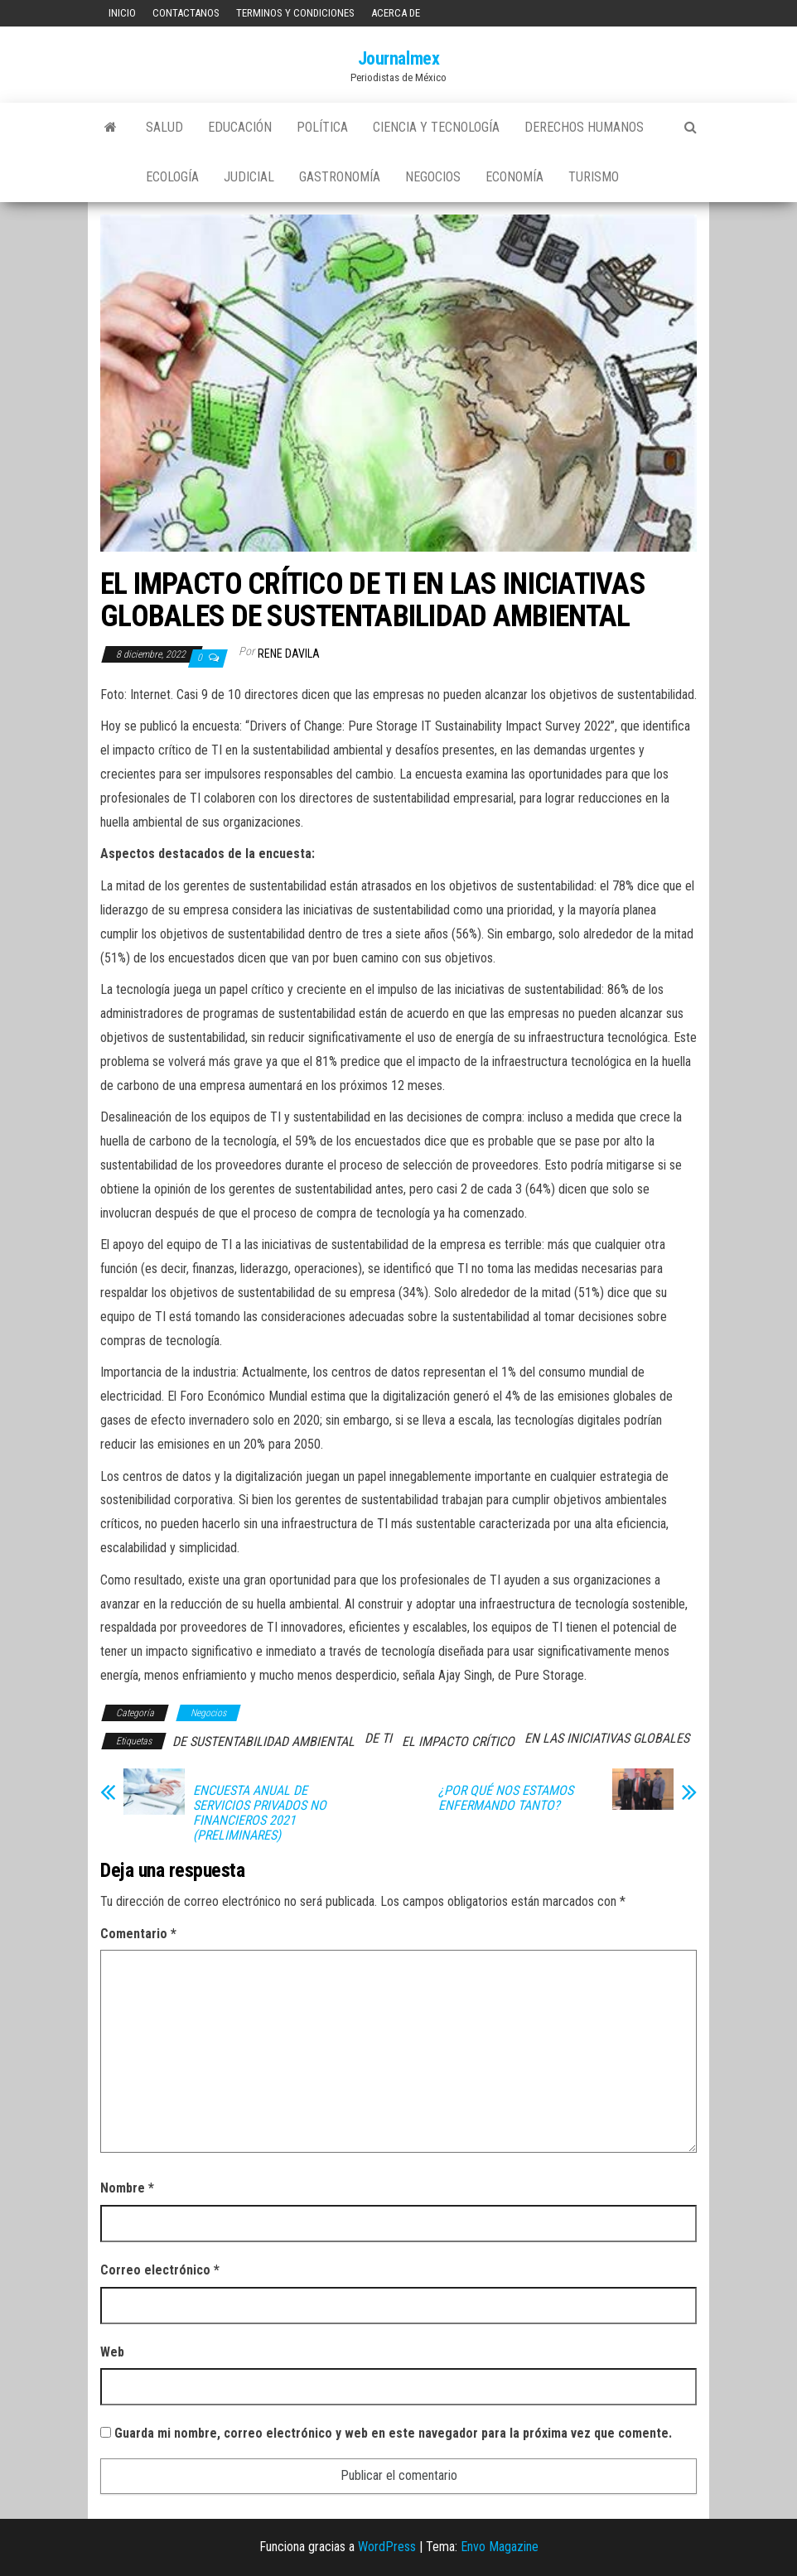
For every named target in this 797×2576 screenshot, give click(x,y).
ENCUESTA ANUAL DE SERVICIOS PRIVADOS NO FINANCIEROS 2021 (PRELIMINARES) (259, 1813)
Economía (514, 177)
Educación (240, 127)
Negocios (433, 177)
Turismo (593, 177)
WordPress (387, 2546)
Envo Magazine (500, 2546)
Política (322, 127)
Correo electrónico (160, 2270)
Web (112, 2352)
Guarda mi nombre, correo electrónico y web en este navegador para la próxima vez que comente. (393, 2433)
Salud (164, 127)
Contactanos (186, 13)
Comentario (138, 1934)
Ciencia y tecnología (436, 127)
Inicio (122, 13)
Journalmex (399, 58)
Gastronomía (339, 177)
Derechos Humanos (584, 127)
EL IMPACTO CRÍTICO (458, 1741)
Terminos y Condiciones (295, 13)
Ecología (172, 177)
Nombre (127, 2188)
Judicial (249, 177)
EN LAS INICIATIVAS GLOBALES (606, 1738)
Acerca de (395, 13)
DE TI (378, 1738)
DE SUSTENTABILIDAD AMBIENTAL (263, 1741)
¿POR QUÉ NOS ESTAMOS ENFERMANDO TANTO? (505, 1798)
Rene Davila (289, 653)
